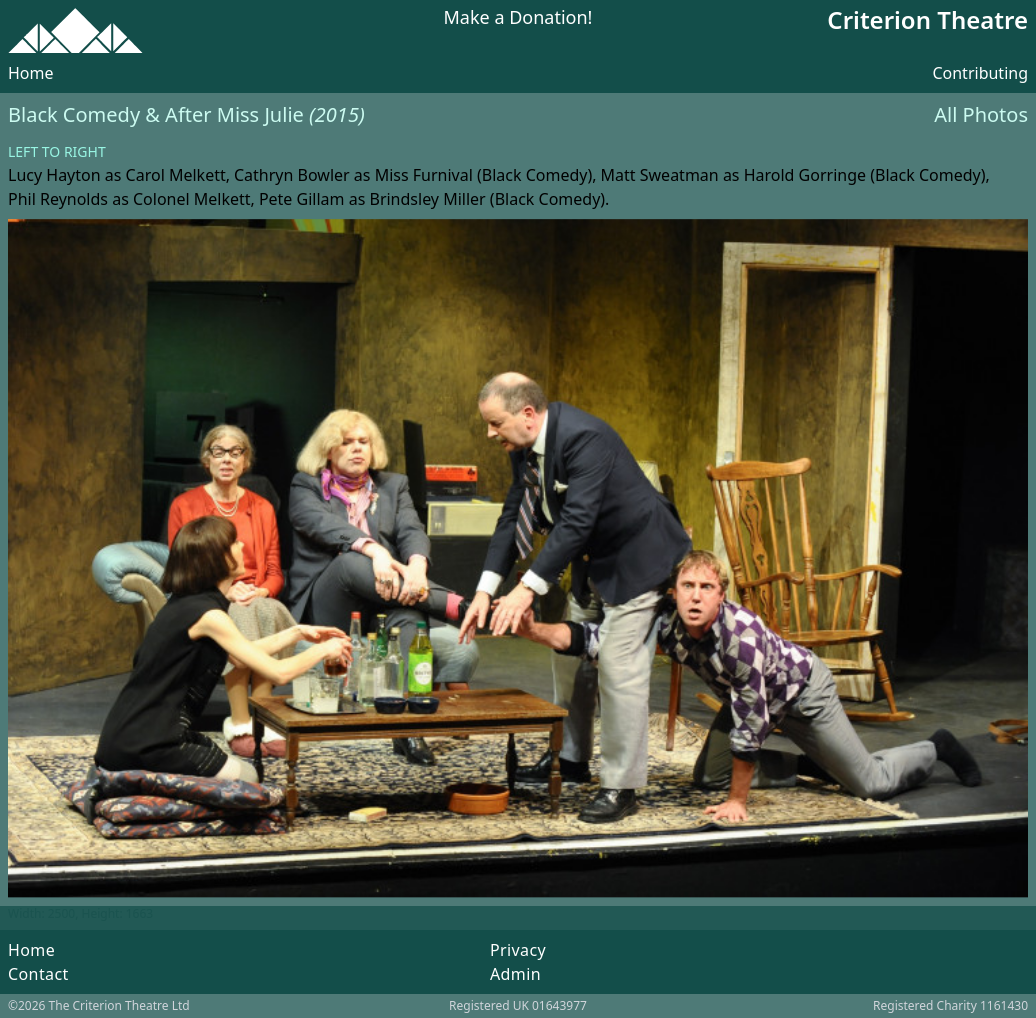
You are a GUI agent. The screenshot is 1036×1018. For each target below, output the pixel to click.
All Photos (981, 114)
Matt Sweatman (660, 175)
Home (31, 73)
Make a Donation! (518, 18)
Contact (38, 974)
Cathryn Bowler (292, 175)
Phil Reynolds (58, 199)
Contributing (980, 73)
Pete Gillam (302, 199)
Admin (515, 974)
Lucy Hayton (54, 175)
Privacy (518, 950)
